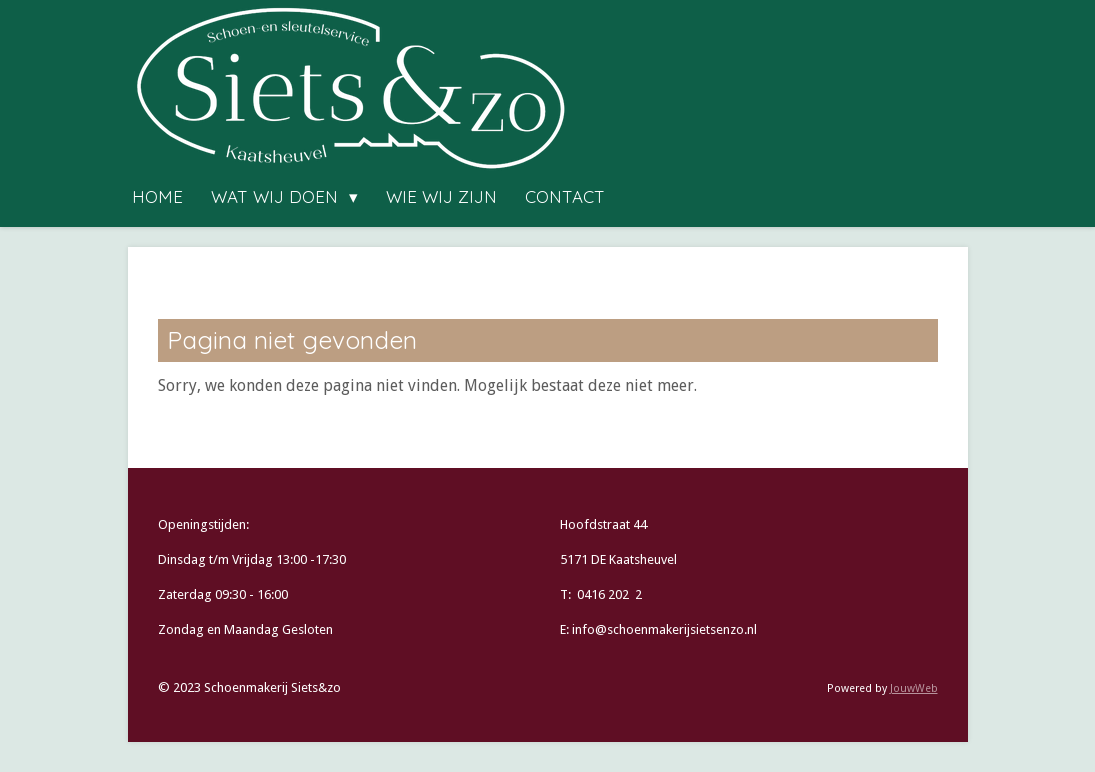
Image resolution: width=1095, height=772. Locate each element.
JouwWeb (914, 688)
